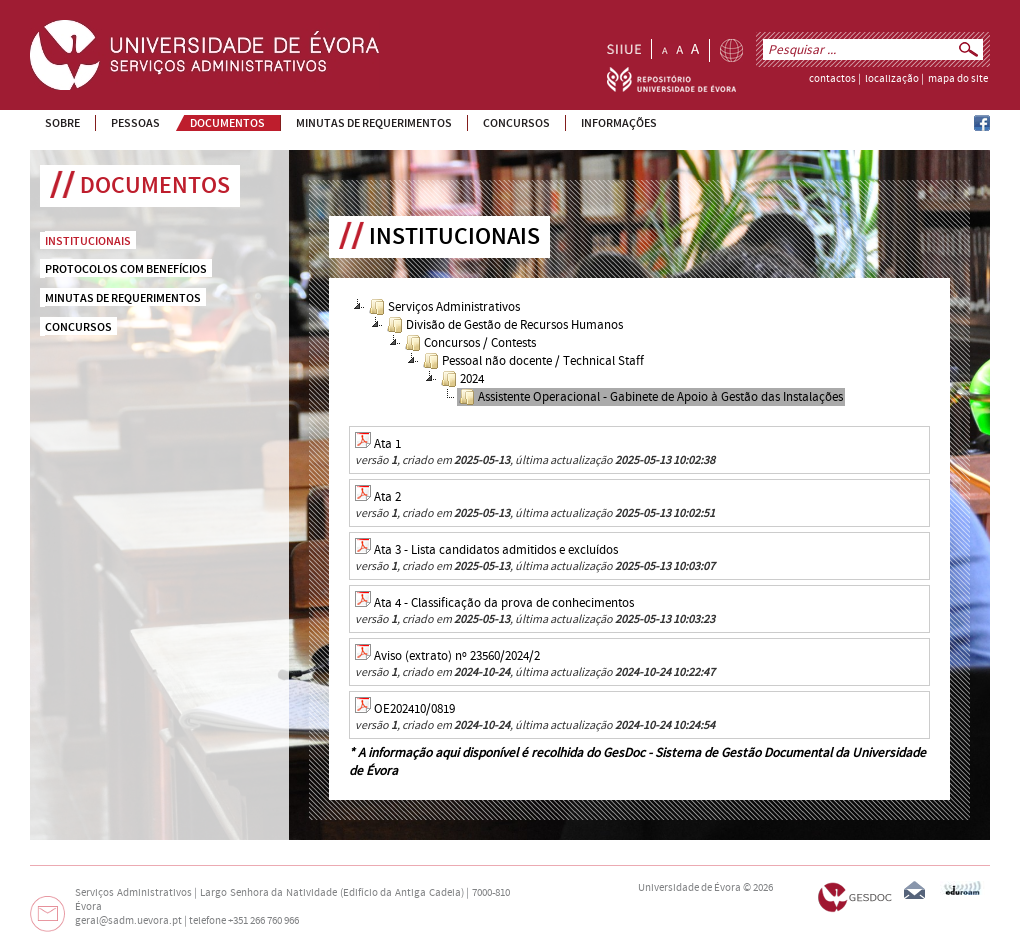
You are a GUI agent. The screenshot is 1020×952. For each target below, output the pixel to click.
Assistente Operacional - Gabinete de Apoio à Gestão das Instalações (651, 397)
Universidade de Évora (689, 888)
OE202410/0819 (414, 709)
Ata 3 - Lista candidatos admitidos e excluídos (496, 550)
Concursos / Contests (470, 343)
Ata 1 (387, 444)
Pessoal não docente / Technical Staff (533, 361)
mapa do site (958, 79)
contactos (832, 79)
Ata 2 (387, 497)
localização (892, 79)
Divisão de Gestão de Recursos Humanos (505, 325)
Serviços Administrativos (444, 307)
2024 (462, 379)
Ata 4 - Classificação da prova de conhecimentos (504, 603)
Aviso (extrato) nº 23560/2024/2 (457, 656)
